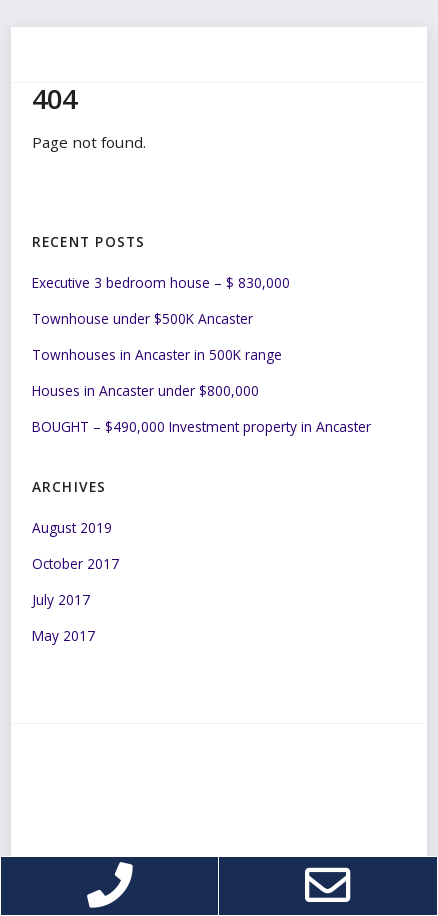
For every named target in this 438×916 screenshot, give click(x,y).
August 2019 (72, 527)
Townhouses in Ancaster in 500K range (157, 354)
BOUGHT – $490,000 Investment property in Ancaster (201, 426)
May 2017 (63, 635)
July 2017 (61, 599)
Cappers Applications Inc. (262, 829)
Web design (137, 829)
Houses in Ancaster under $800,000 (145, 390)
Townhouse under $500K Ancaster (142, 318)
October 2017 (75, 563)
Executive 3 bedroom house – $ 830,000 (161, 282)
